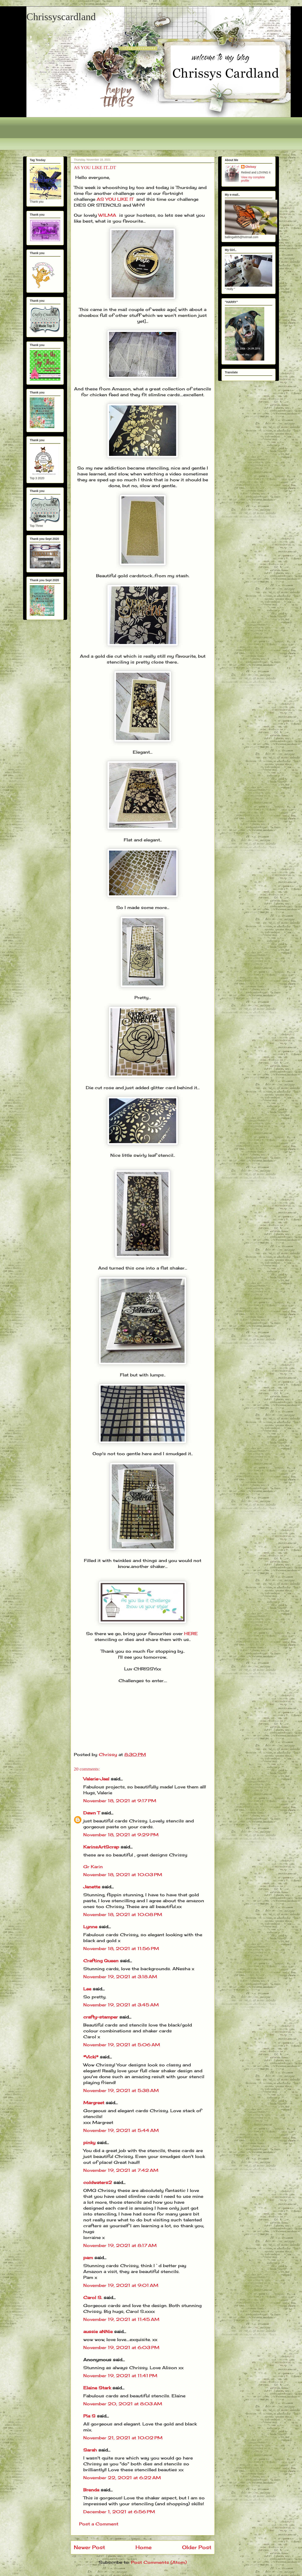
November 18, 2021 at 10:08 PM (122, 1914)
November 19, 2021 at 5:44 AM (121, 2130)
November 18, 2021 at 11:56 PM (121, 1948)
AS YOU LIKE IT (115, 199)
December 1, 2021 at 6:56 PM (119, 2511)
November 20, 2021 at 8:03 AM (122, 2403)
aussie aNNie (98, 2331)
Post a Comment (98, 2523)
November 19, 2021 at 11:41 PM (120, 2375)
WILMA (107, 215)
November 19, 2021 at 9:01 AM (120, 2285)
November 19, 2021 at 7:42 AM (120, 2170)
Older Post (196, 2547)
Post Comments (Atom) (159, 2562)
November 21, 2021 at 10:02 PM (123, 2437)
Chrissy (250, 166)
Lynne (91, 1926)
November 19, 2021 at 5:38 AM (121, 2090)
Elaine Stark (97, 2387)
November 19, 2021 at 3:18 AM (120, 1976)
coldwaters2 (97, 2182)
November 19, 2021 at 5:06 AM (121, 2044)
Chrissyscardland (61, 16)
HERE (191, 1633)
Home (143, 2547)
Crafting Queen (100, 1960)
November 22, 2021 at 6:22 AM (122, 2477)
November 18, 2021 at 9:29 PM (121, 1834)
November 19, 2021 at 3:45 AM (121, 2004)
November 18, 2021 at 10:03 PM (122, 1874)
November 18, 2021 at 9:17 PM (119, 1800)
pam (88, 2257)
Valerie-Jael (96, 1778)
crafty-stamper (100, 2017)
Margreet (93, 2102)
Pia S (89, 2416)
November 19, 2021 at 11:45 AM (121, 2319)
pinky (89, 2142)
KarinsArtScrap (101, 1846)
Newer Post (89, 2547)
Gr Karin (93, 1866)
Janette (91, 1886)
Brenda (91, 2489)
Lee (87, 1988)
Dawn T (91, 1812)
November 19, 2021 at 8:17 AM (120, 2245)
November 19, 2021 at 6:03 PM (121, 2347)
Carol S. (92, 2297)
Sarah (90, 2450)
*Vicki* (90, 2056)
